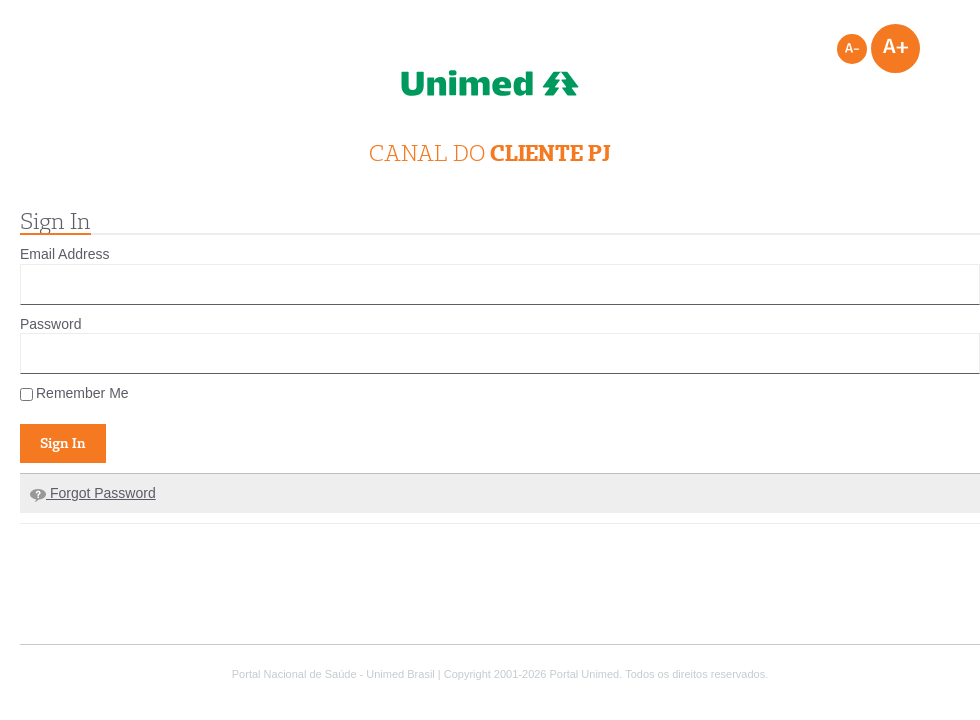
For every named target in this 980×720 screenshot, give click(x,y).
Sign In (63, 443)
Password (50, 324)
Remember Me (74, 393)
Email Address (64, 254)
